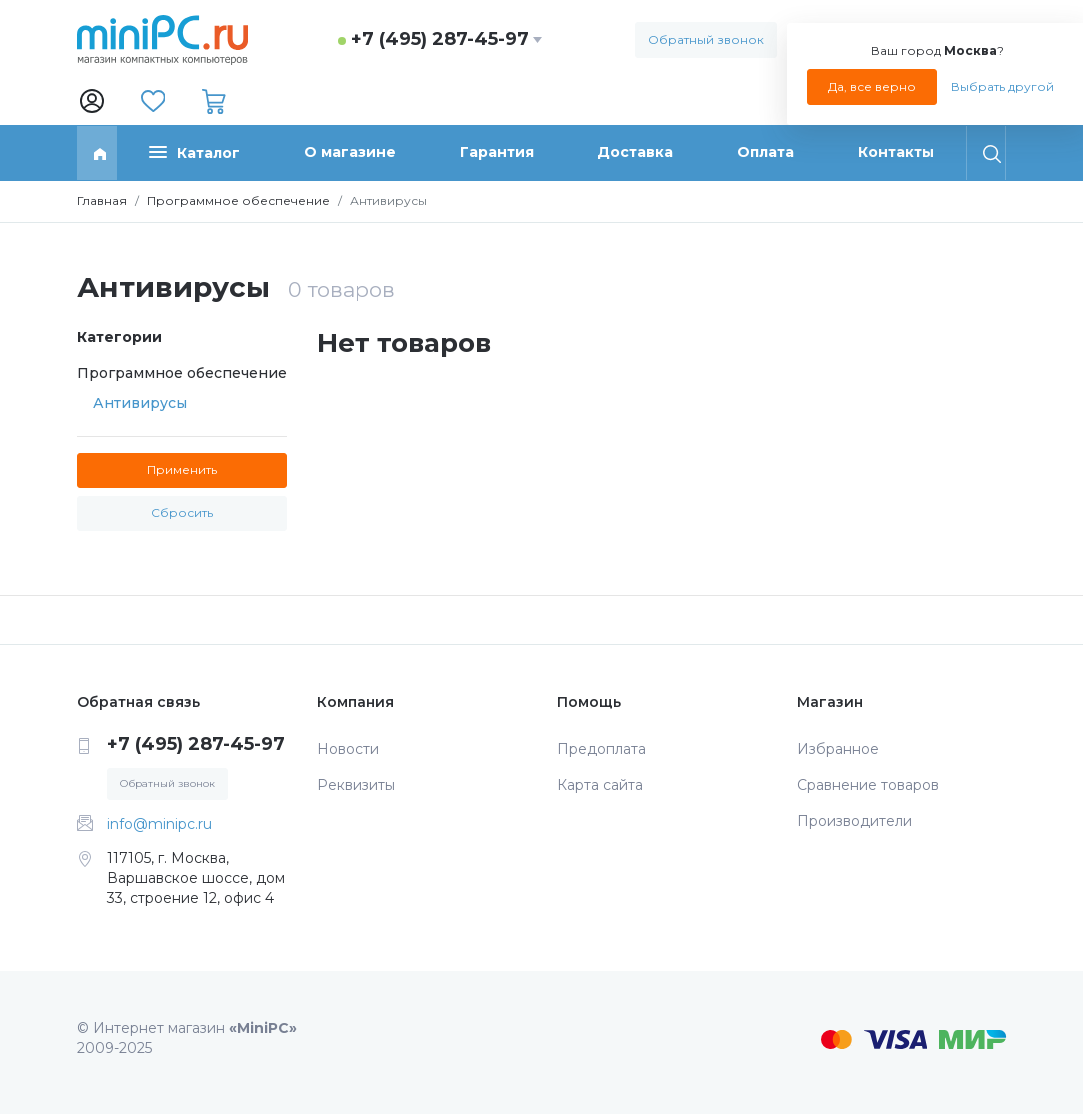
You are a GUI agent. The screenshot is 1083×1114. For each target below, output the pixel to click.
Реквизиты (356, 785)
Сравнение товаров (868, 785)
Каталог (194, 152)
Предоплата (601, 749)
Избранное (838, 749)
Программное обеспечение (238, 200)
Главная (102, 200)
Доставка (635, 152)
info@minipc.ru (159, 824)
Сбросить (182, 512)
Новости (348, 749)
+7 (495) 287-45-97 (440, 39)
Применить (182, 469)
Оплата (765, 152)
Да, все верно (872, 86)
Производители (854, 821)
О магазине (350, 152)
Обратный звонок (706, 39)
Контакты (896, 152)
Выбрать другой (1002, 86)
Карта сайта (600, 785)
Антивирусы (140, 403)
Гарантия (497, 152)
